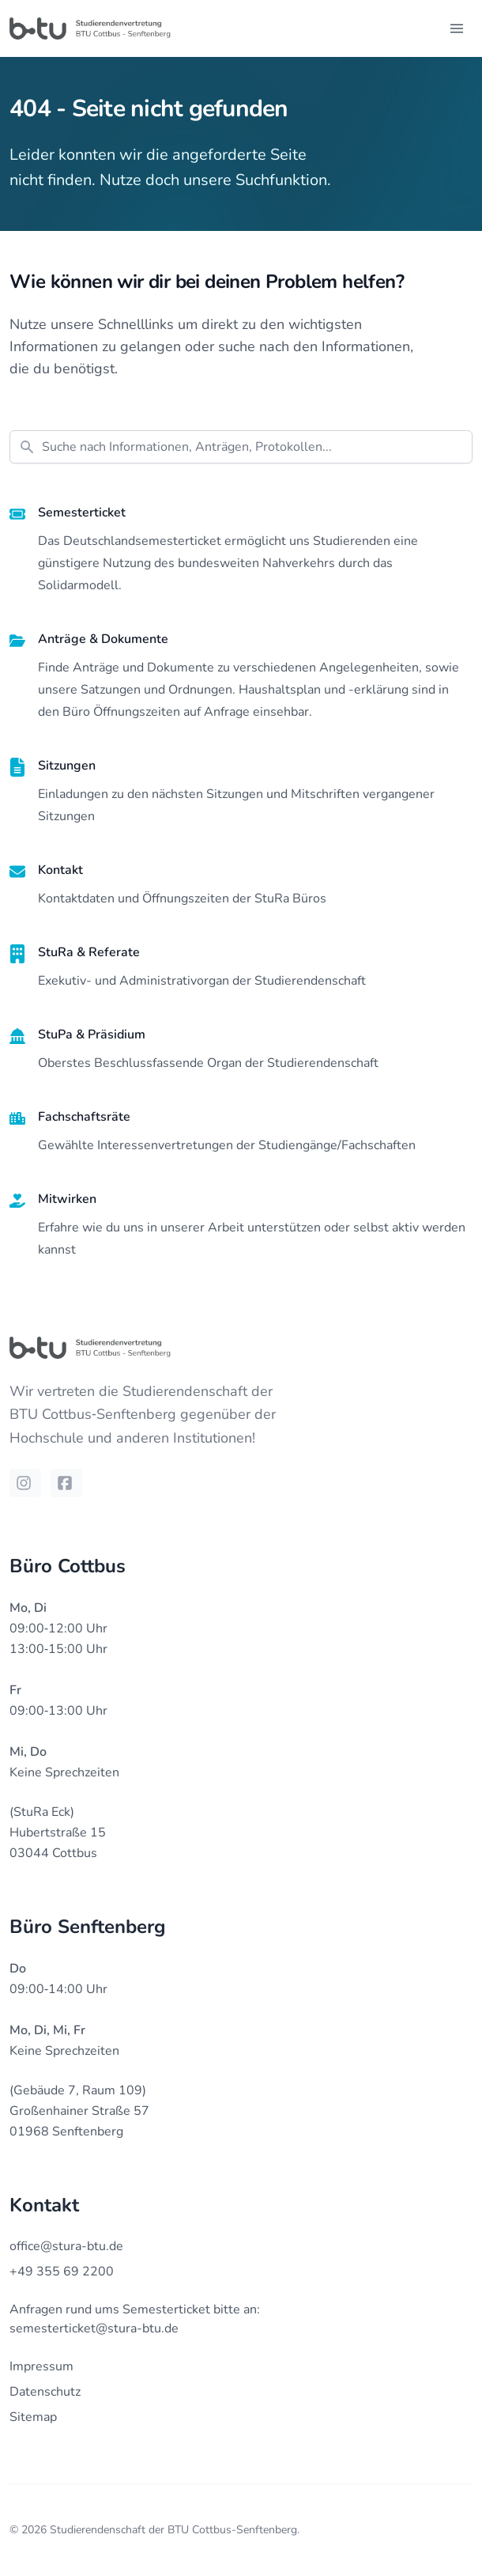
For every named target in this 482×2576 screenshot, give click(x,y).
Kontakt (60, 870)
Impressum (41, 2366)
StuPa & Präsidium (91, 1034)
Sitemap (33, 2417)
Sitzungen (67, 765)
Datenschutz (45, 2391)
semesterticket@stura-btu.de (94, 2328)
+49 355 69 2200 (61, 2271)
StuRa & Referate (89, 952)
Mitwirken (67, 1199)
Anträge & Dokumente (103, 639)
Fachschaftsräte (84, 1116)
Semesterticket (82, 512)
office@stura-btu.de (66, 2246)
